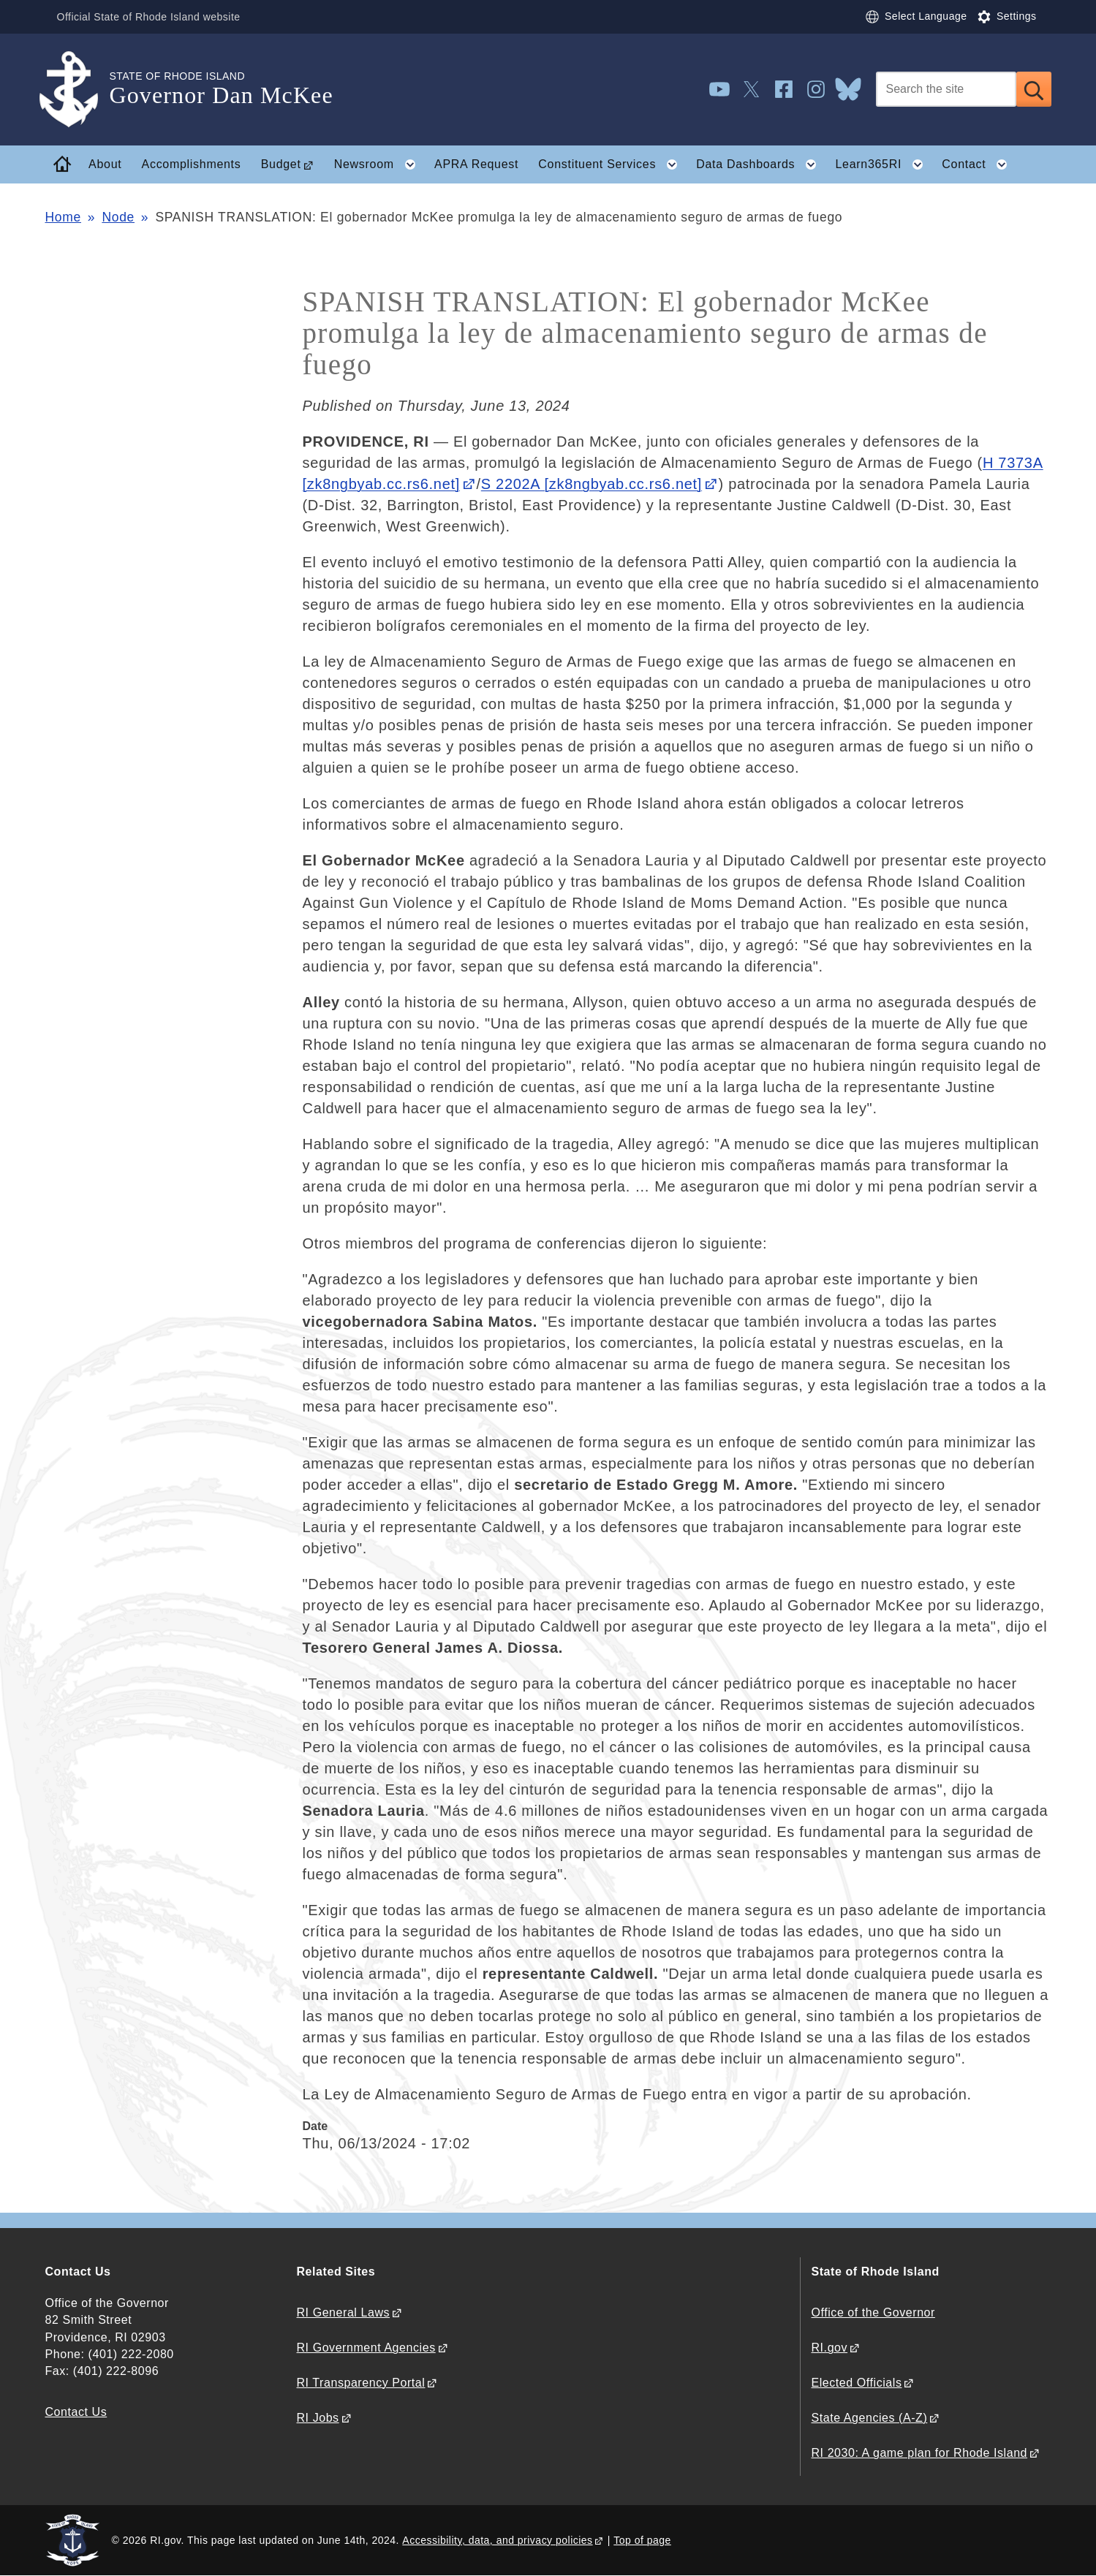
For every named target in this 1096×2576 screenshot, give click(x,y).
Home (63, 217)
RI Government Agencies (366, 2347)
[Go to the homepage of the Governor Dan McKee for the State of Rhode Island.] (77, 89)
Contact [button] (979, 164)
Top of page (642, 2540)
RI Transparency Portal (361, 2382)
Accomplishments (191, 164)
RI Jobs (318, 2418)
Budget (281, 164)
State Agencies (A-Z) (870, 2418)
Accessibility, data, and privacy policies (497, 2540)
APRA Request (476, 164)
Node (118, 217)
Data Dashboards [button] (760, 164)
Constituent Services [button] (612, 164)
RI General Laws (343, 2312)
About (104, 164)
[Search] (946, 89)
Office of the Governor (873, 2312)
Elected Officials (857, 2382)
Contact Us (76, 2412)
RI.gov (830, 2347)
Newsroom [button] (379, 164)
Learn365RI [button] (883, 164)
